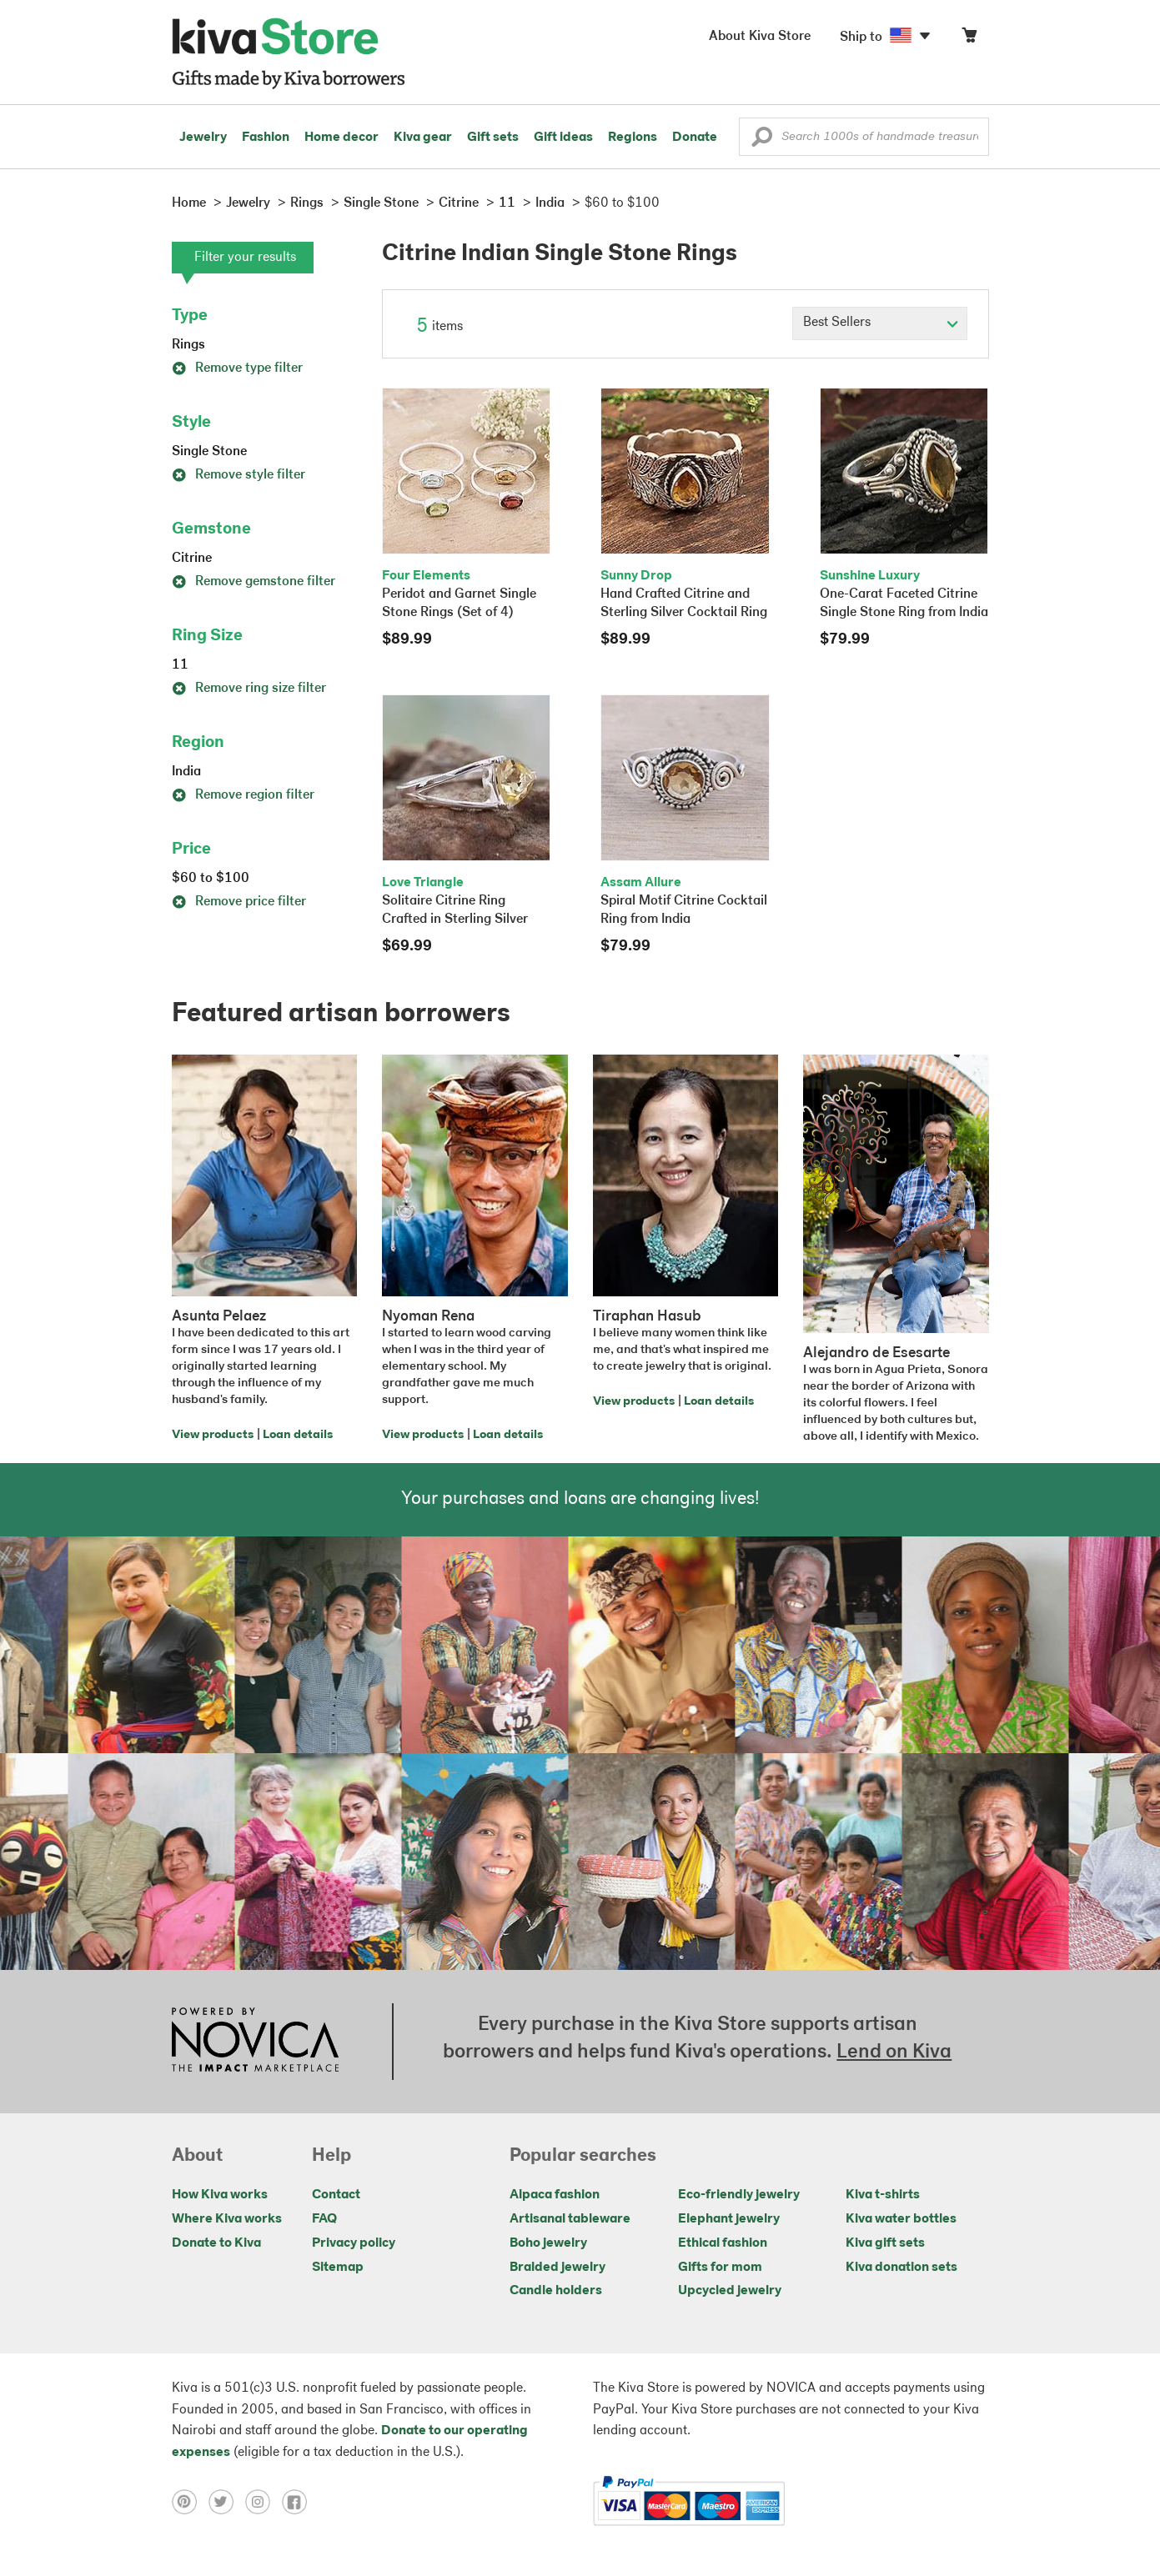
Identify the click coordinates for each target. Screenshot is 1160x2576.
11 (180, 665)
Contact (336, 2195)
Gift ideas (563, 137)
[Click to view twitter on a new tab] (226, 2501)
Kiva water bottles (901, 2219)
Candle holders (556, 2291)
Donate (694, 137)
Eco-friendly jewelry (739, 2195)
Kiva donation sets (901, 2267)
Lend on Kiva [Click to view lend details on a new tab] (894, 2052)
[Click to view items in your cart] (969, 39)
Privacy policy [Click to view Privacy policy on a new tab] (353, 2243)
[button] (761, 141)
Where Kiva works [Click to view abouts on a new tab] (227, 2219)
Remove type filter (237, 368)
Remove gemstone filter (253, 582)
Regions (632, 137)
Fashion (265, 137)
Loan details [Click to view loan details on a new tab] (298, 1435)
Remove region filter (243, 795)
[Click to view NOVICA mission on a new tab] (255, 2041)
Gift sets (493, 137)
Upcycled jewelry (729, 2291)
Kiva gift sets (885, 2243)
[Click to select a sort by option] (879, 323)
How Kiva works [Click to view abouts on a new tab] (220, 2195)
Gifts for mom (720, 2267)
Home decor (341, 137)
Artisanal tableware (570, 2219)
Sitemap (338, 2267)
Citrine (192, 558)
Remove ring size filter (249, 688)
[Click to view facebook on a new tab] (298, 2501)
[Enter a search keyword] (864, 137)
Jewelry (203, 137)
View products (213, 1435)
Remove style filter (238, 475)
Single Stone (209, 452)
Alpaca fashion (555, 2195)
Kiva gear (423, 137)
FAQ (324, 2219)
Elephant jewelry (729, 2219)
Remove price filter (239, 902)
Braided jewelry (557, 2267)
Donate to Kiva (216, 2243)
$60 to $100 (210, 878)
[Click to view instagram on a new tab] (263, 2501)
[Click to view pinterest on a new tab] (190, 2501)
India (186, 772)
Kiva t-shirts (883, 2195)
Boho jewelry (548, 2243)
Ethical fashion (722, 2243)
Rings (188, 345)
